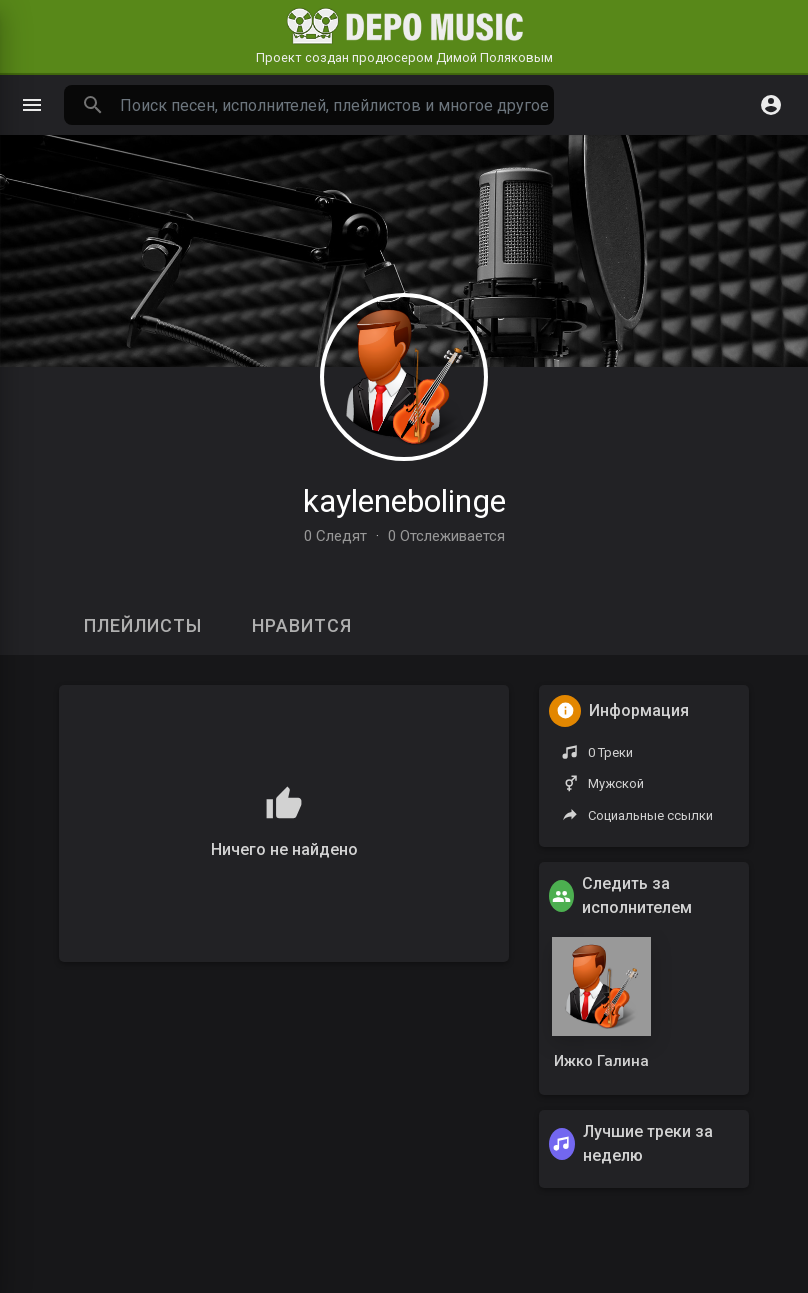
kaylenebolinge (404, 501)
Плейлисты (143, 625)
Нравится (302, 625)
